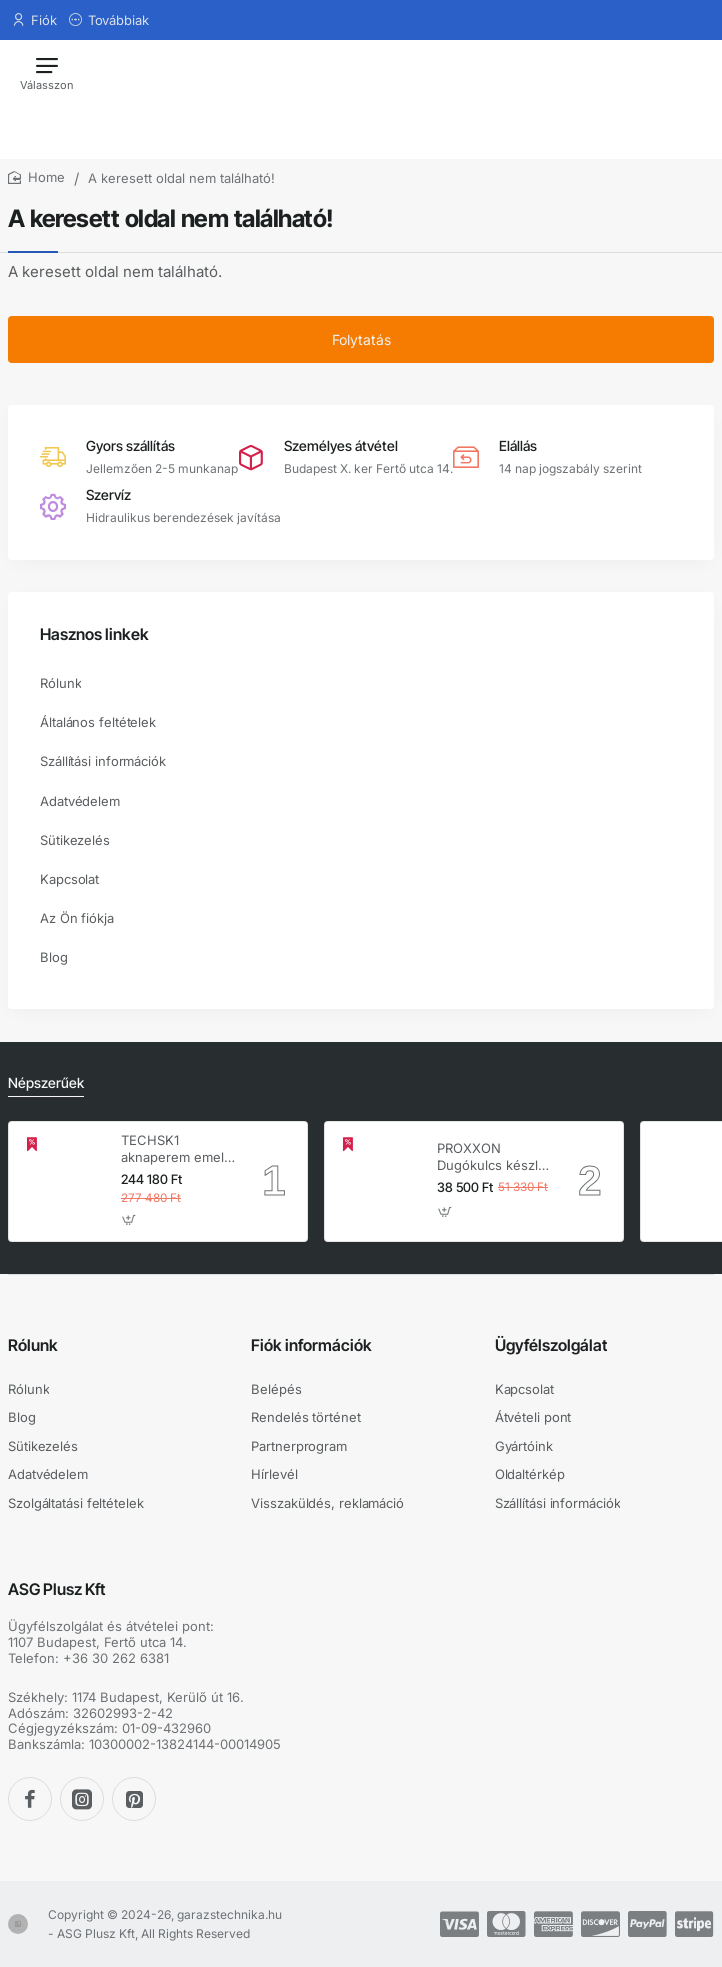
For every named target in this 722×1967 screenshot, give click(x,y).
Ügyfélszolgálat (551, 1345)
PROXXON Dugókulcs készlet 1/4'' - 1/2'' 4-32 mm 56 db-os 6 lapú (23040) (493, 1157)
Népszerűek (46, 1082)
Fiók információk (311, 1345)
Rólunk (33, 1345)
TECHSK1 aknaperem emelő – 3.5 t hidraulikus (176, 1149)
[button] (129, 1220)
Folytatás (361, 339)
